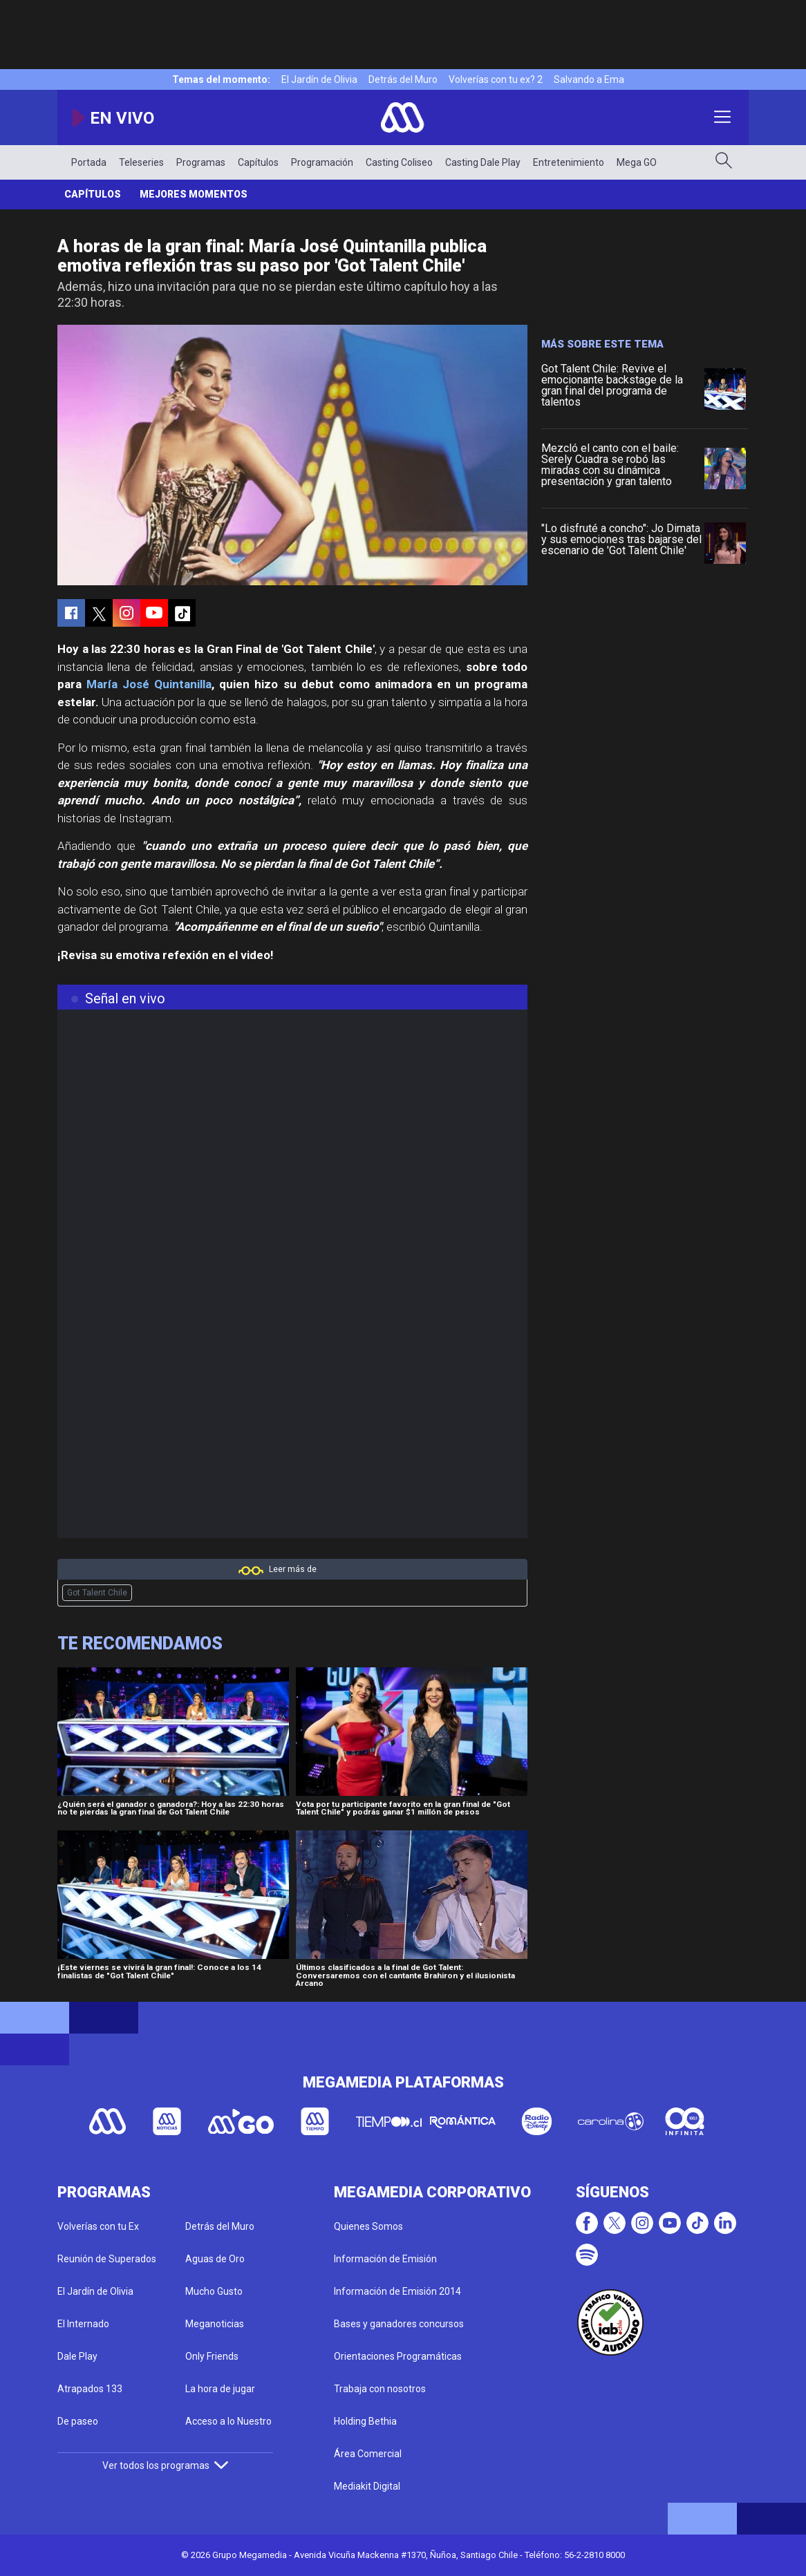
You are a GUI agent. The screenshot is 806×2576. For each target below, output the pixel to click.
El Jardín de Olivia (319, 79)
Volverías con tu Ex (98, 2226)
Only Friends (211, 2356)
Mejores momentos (193, 194)
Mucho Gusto (214, 2291)
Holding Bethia (365, 2421)
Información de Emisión (385, 2258)
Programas (200, 162)
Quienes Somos (368, 2226)
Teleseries (141, 162)
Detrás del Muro (403, 79)
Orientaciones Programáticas (398, 2356)
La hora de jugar (220, 2388)
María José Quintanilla (149, 684)
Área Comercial (368, 2453)
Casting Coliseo (399, 162)
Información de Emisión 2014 (397, 2291)
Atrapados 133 (89, 2388)
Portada (88, 162)
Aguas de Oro (215, 2258)
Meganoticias (214, 2323)
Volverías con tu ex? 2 (496, 79)
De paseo (77, 2421)
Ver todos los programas (165, 2465)
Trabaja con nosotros (380, 2388)
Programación (322, 162)
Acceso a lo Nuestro (228, 2421)
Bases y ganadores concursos (399, 2323)
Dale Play (77, 2356)
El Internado (83, 2323)
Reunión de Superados (106, 2258)
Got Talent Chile (97, 1593)
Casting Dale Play (483, 162)
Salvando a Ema (589, 79)
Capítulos (258, 162)
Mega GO (637, 162)
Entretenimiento (568, 162)
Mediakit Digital (367, 2486)
